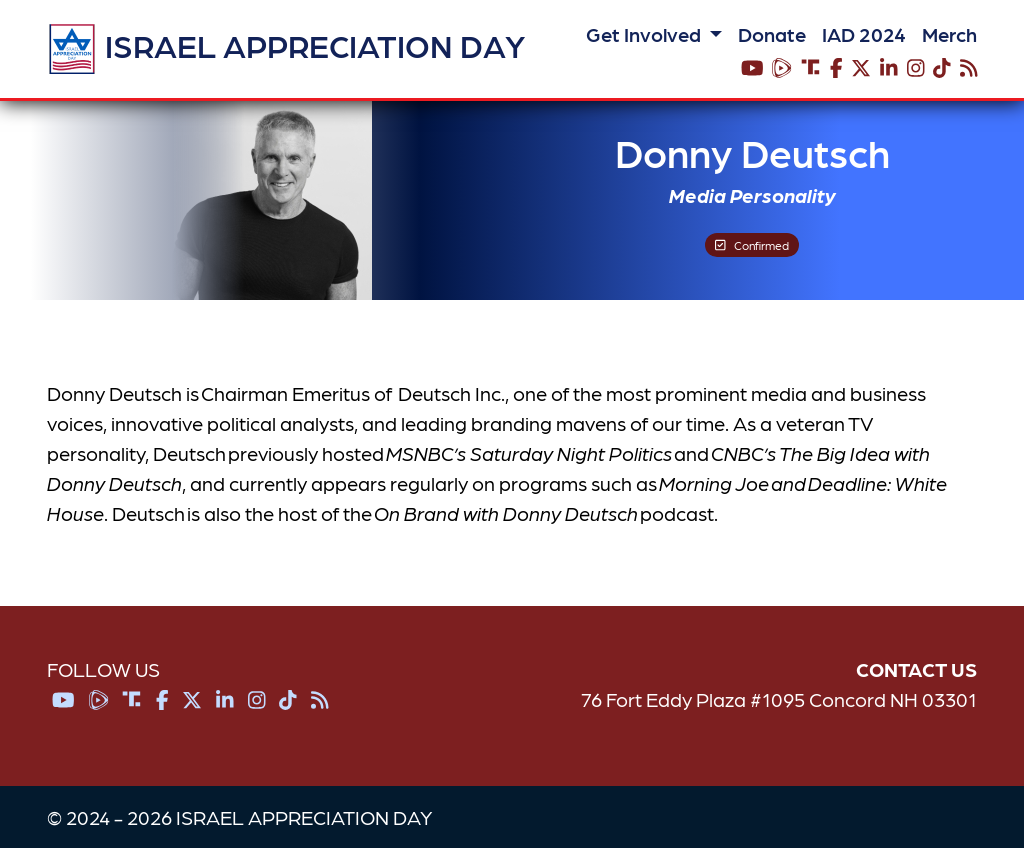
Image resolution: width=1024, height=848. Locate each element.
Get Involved (645, 34)
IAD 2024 (864, 34)
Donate (772, 34)
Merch (949, 34)
